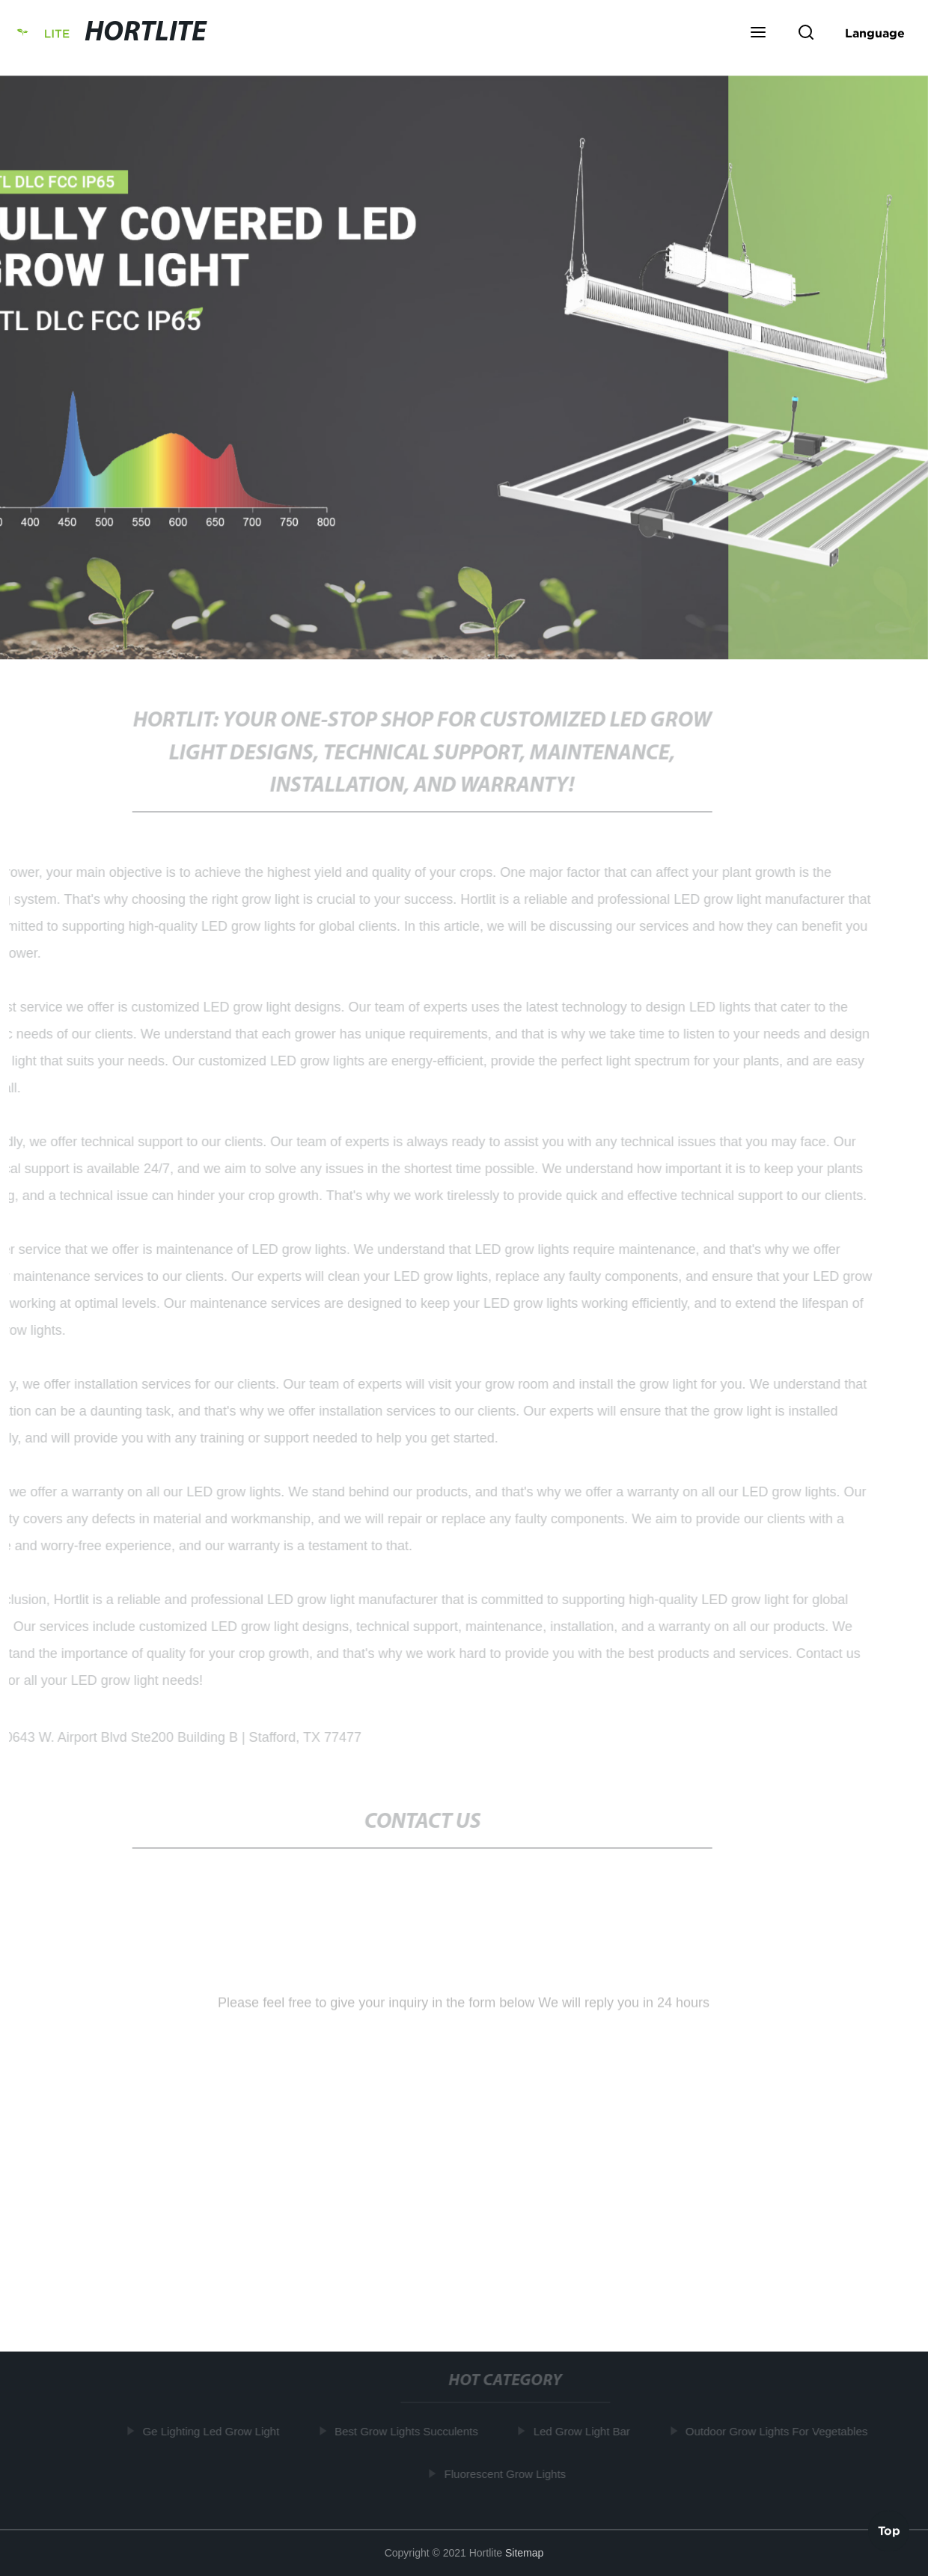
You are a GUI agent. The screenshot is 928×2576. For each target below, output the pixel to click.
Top (889, 2531)
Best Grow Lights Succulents (408, 2431)
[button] (758, 33)
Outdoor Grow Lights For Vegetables (778, 2431)
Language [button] (875, 33)
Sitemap (524, 2553)
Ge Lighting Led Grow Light (212, 2431)
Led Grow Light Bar (583, 2431)
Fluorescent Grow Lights (507, 2474)
